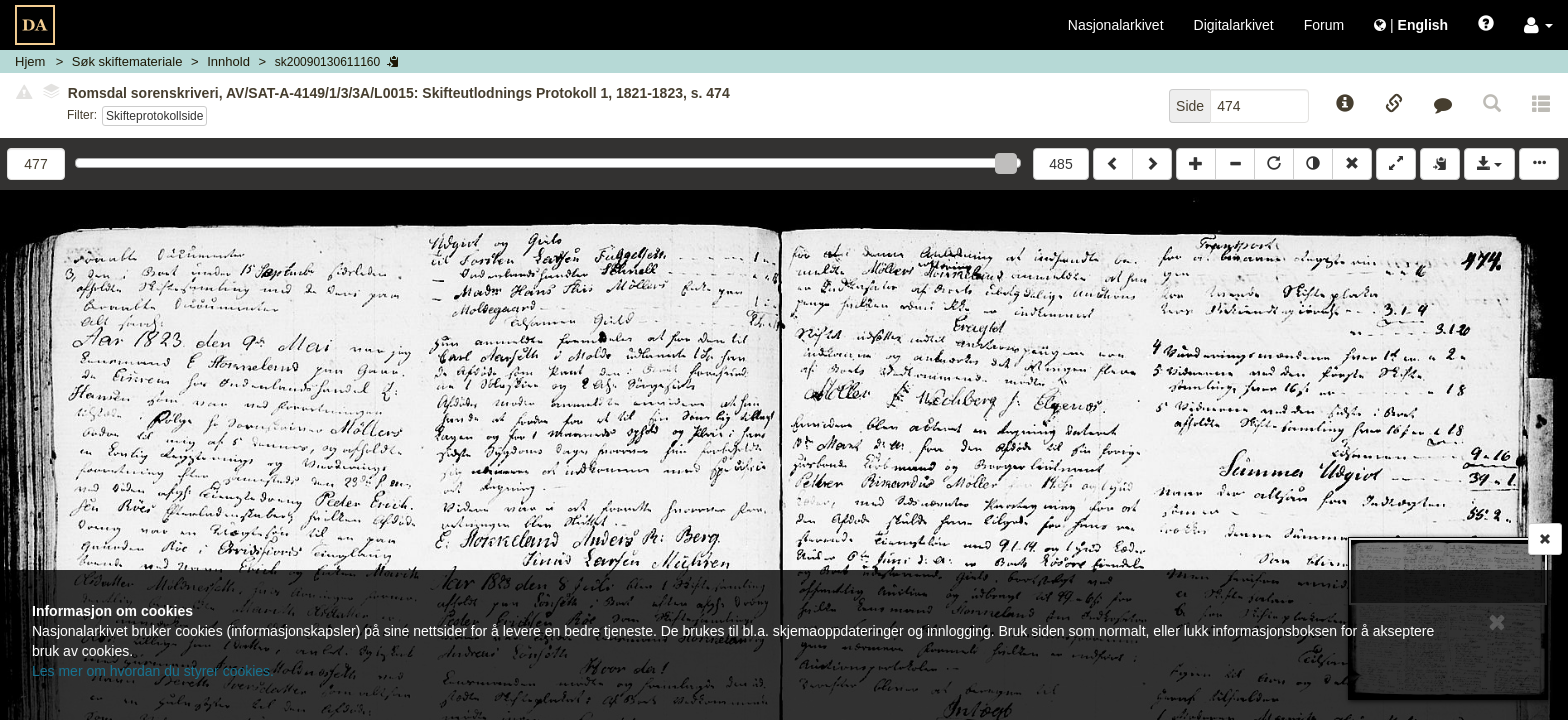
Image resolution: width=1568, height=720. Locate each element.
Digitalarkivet (1234, 25)
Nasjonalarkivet (1116, 25)
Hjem (30, 61)
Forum (1324, 25)
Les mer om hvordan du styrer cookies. (153, 671)
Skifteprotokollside (154, 116)
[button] (1538, 25)
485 (1060, 164)
